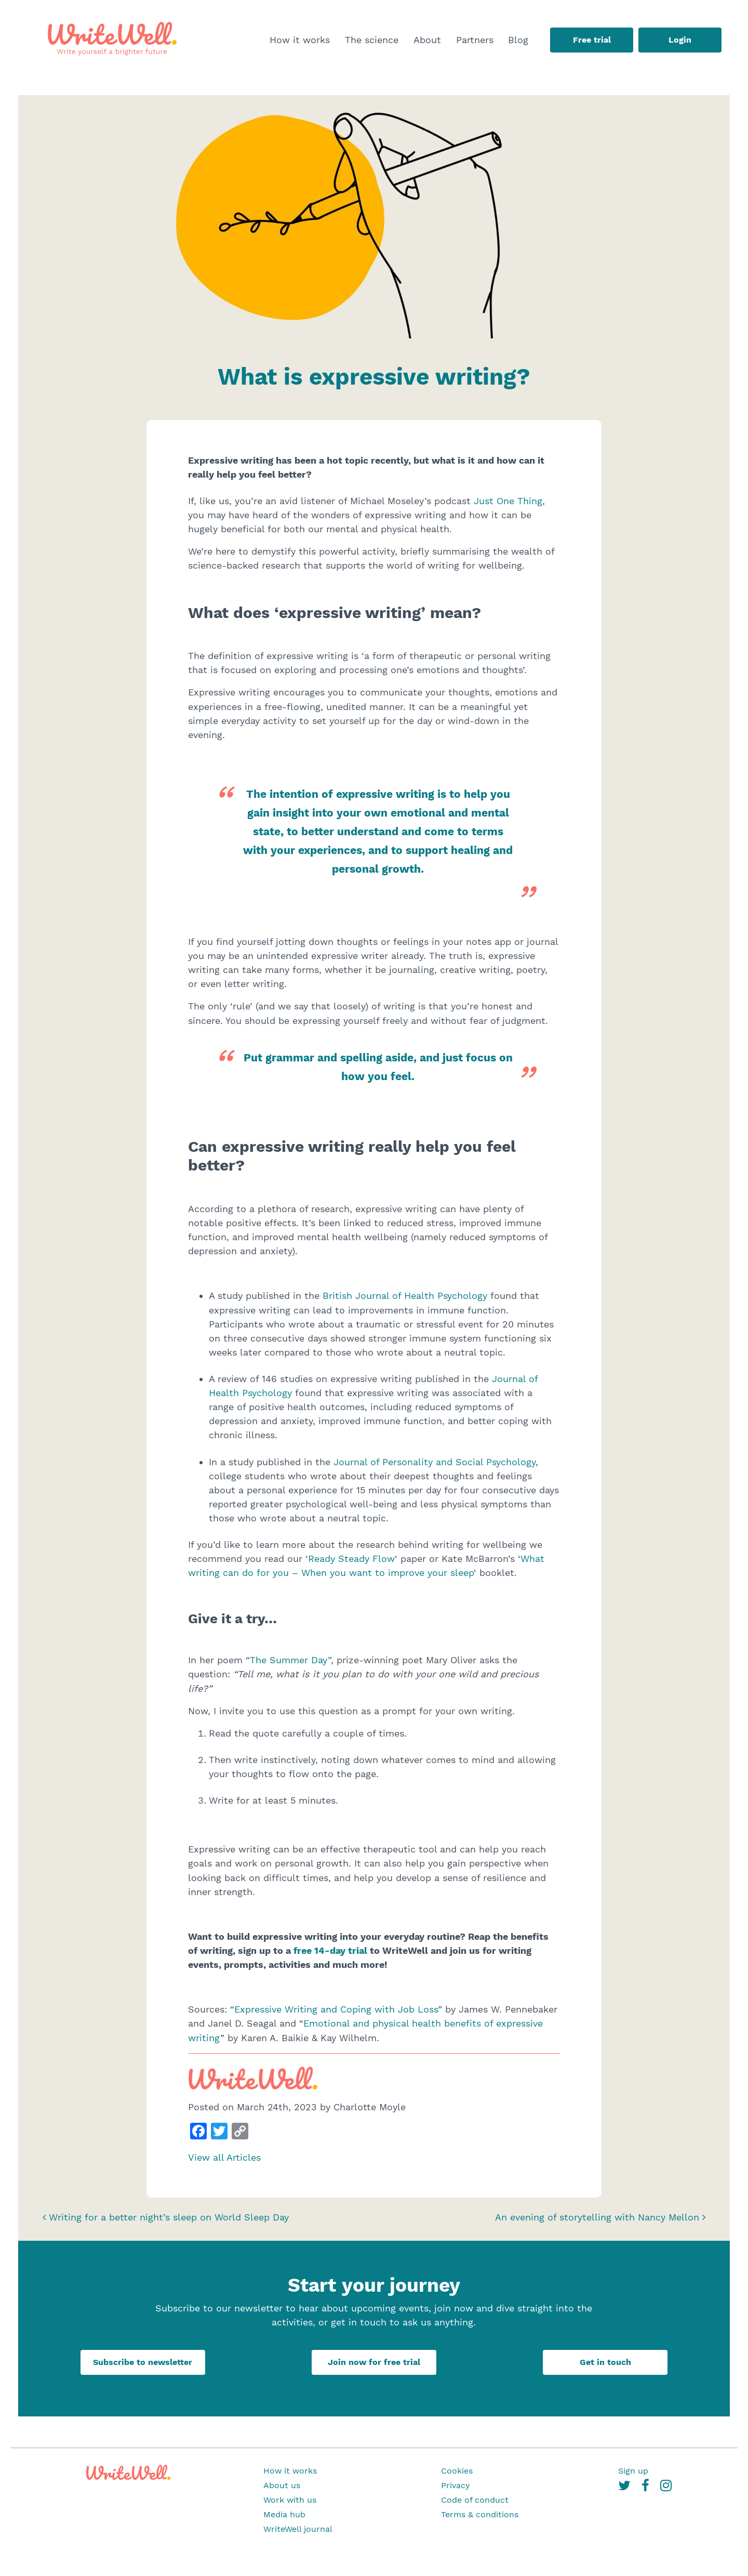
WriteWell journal (297, 2529)
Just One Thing (508, 500)
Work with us (289, 2500)
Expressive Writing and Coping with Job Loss (336, 2009)
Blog (518, 39)
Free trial (592, 40)
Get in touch (605, 2362)
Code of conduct (475, 2500)
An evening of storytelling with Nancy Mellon (600, 2217)
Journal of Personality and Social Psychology (434, 1461)
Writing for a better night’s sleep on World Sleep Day (166, 2217)
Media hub (284, 2514)
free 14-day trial (330, 1950)
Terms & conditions (479, 2514)
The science (371, 39)
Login (680, 40)
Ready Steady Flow (351, 1558)
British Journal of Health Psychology (405, 1295)
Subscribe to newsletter (142, 2362)
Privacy (455, 2485)
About (427, 39)
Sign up (633, 2471)
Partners (474, 39)
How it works (300, 39)
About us (281, 2485)
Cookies (457, 2471)
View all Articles (224, 2157)
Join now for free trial (374, 2362)
